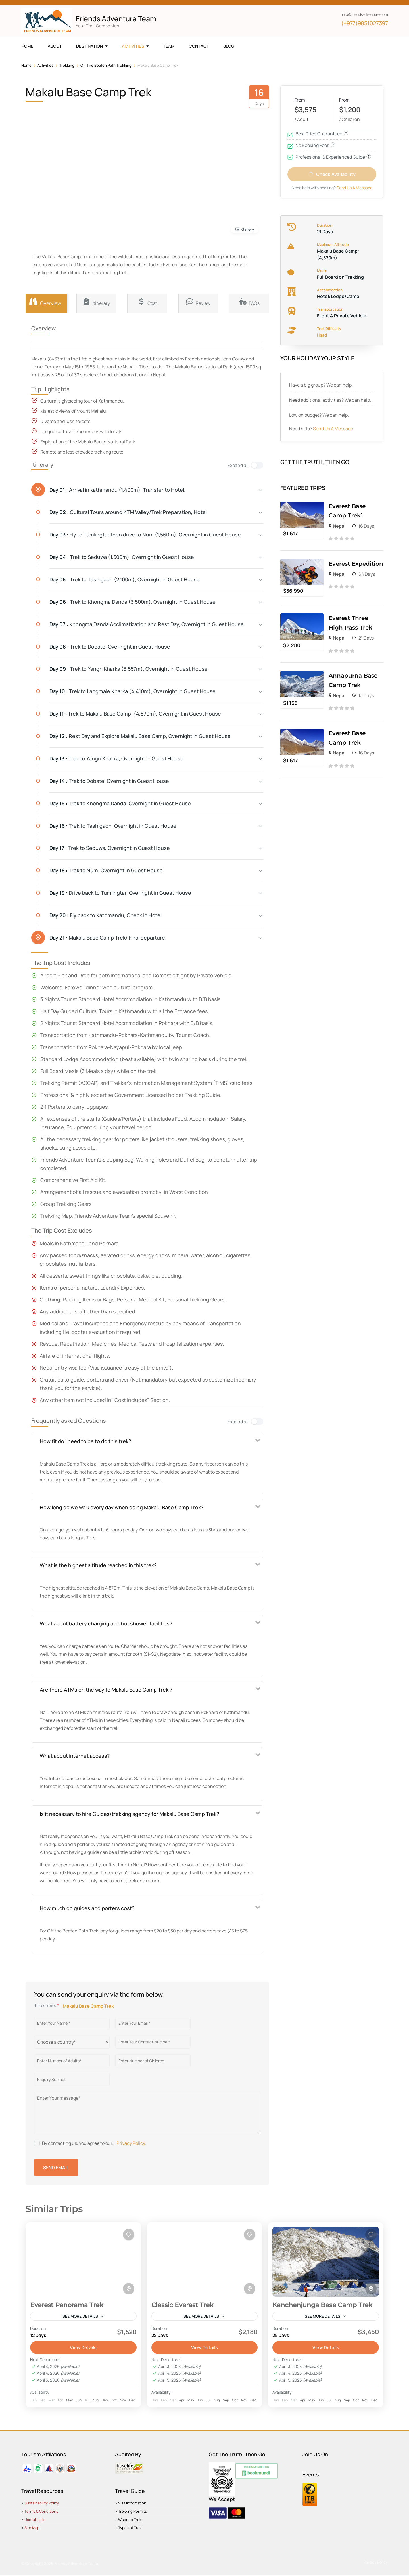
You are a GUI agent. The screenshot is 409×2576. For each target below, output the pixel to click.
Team (169, 46)
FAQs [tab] (249, 302)
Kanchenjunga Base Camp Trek (322, 2305)
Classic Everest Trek (182, 2305)
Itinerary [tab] (96, 302)
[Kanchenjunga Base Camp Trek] (325, 2262)
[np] (81, 3)
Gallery (247, 229)
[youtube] (43, 3)
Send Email (56, 2167)
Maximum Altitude (333, 247)
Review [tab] (198, 302)
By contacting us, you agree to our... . (94, 2143)
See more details (80, 2316)
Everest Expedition (356, 566)
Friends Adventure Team (116, 19)
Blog (228, 46)
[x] (33, 3)
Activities (133, 46)
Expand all (238, 465)
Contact (199, 46)
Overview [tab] (45, 302)
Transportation (330, 312)
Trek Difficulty (329, 331)
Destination (89, 46)
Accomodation (330, 293)
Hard (322, 338)
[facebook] (23, 3)
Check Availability (336, 176)
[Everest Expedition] (302, 566)
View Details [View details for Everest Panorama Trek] (83, 2348)
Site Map (31, 2528)
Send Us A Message (333, 432)
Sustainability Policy (41, 2503)
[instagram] (52, 3)
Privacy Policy (130, 2143)
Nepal (339, 529)
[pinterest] (72, 3)
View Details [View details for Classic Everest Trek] (204, 2348)
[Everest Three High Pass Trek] (302, 621)
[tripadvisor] (62, 3)
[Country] (72, 2042)
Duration (324, 228)
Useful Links (34, 2520)
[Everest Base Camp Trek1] (302, 509)
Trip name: (46, 2005)
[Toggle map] (128, 2288)
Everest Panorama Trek (66, 2305)
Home (27, 46)
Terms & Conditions (41, 2511)
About (55, 46)
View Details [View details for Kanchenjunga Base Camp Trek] (325, 2348)
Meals (322, 273)
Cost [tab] (147, 302)
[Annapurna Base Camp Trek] (302, 678)
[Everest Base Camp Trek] (302, 736)
